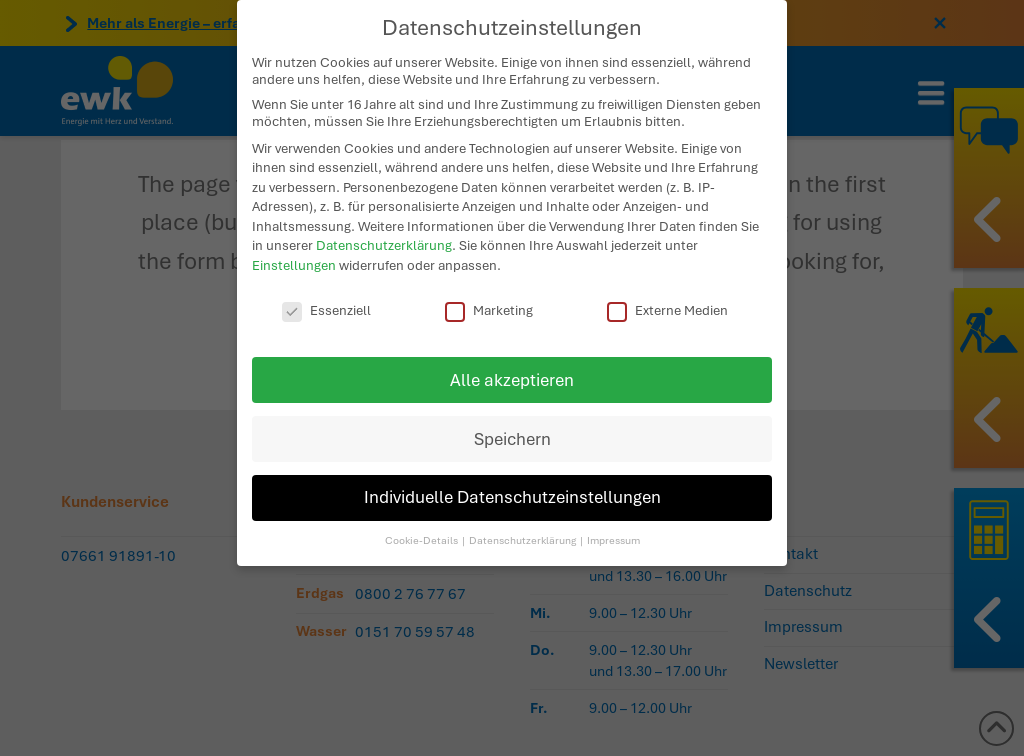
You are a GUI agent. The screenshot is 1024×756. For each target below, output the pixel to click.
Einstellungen (294, 259)
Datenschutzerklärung (384, 240)
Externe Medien (667, 304)
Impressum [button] (613, 534)
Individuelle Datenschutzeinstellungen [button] (512, 492)
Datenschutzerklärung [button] (523, 534)
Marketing (489, 304)
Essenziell (326, 304)
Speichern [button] (512, 433)
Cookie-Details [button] (422, 534)
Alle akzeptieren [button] (512, 374)
